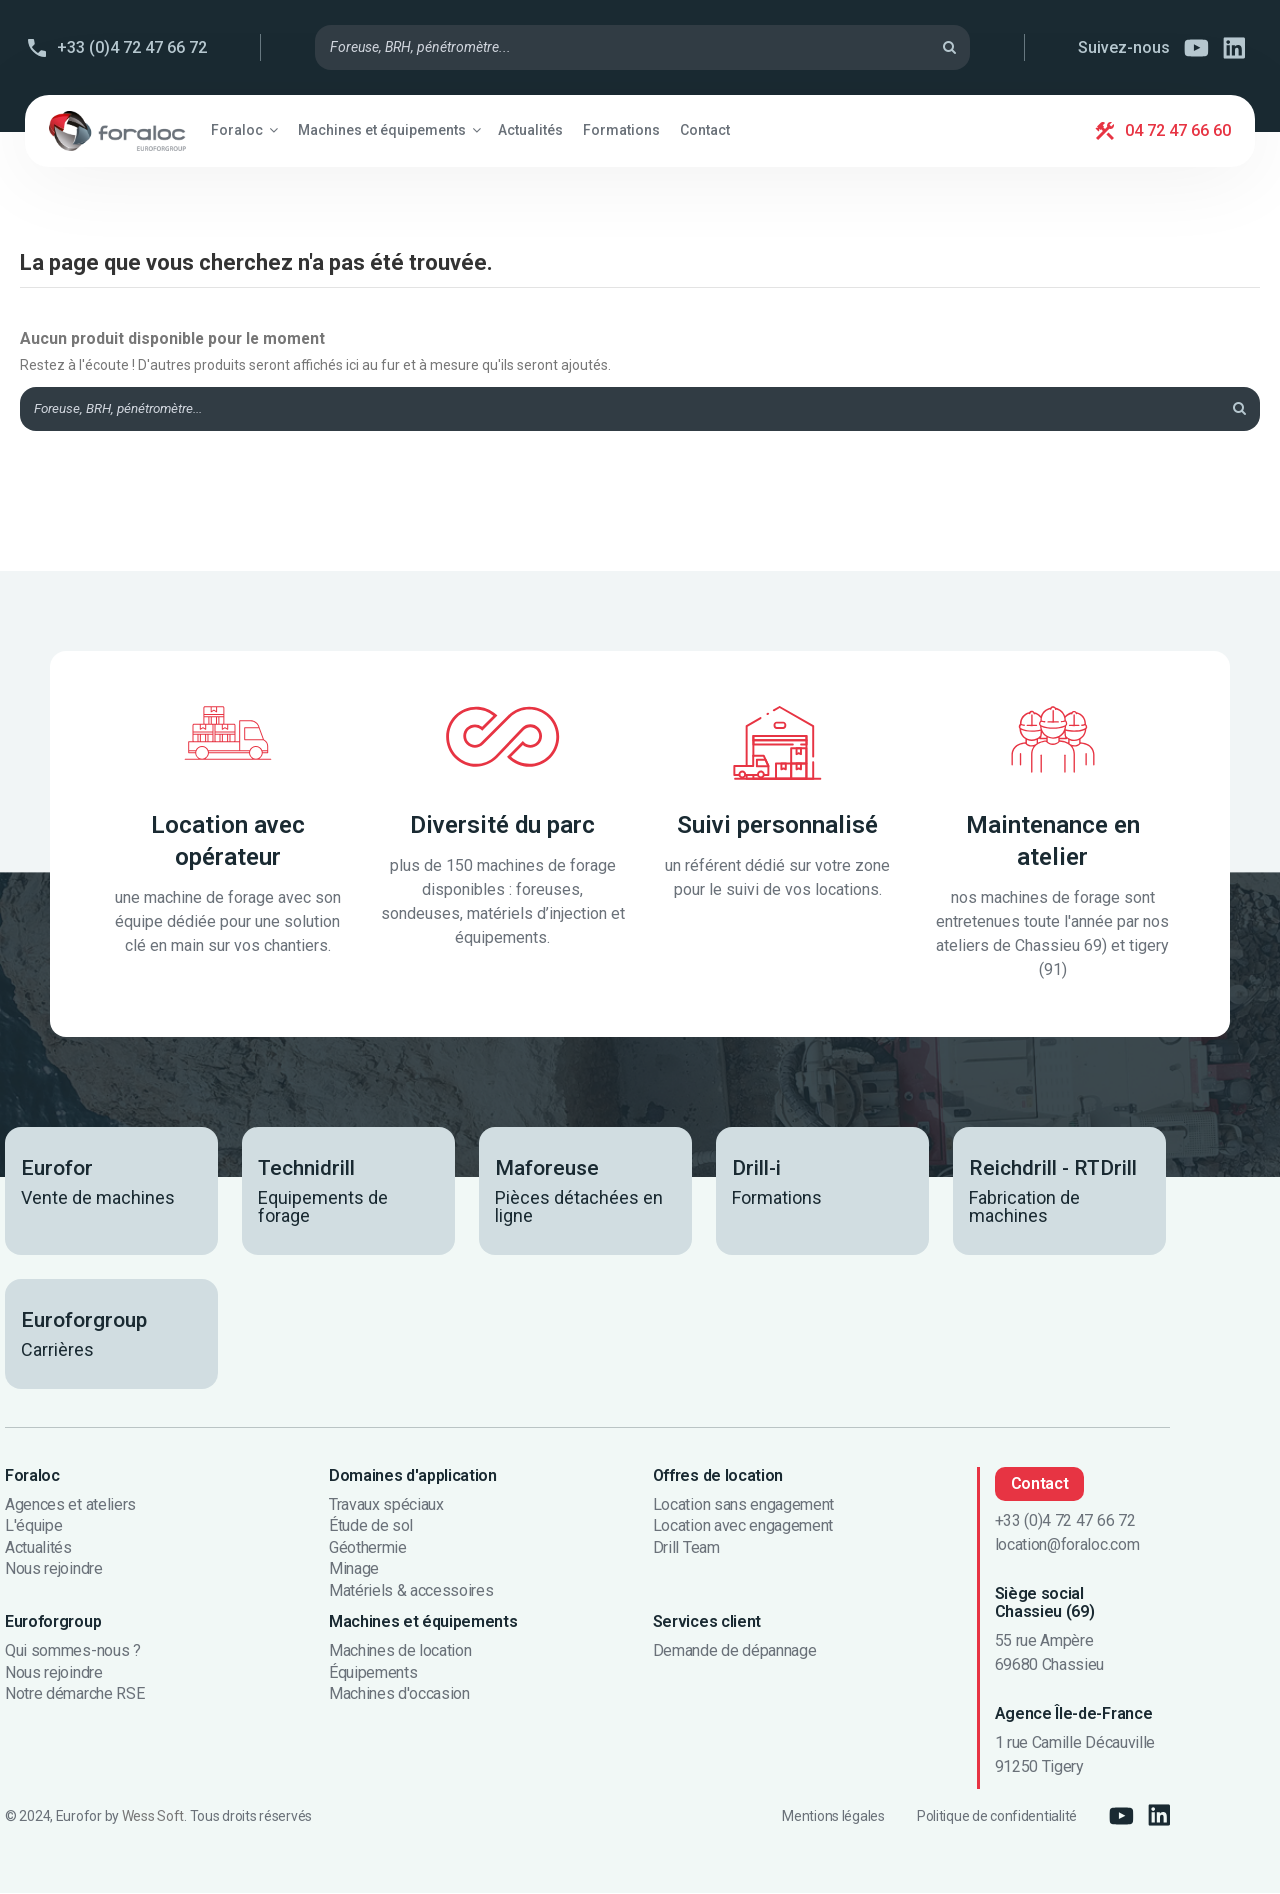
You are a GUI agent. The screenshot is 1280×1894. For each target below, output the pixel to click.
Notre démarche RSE (74, 1696)
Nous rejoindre (54, 1571)
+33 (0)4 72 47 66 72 (132, 47)
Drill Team (686, 1549)
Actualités (38, 1549)
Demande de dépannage (735, 1653)
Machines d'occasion (399, 1696)
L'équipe (33, 1528)
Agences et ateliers (70, 1506)
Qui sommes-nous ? (73, 1653)
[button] (244, 130)
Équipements (373, 1674)
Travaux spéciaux (386, 1506)
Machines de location (400, 1653)
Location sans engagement (743, 1506)
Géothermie (368, 1549)
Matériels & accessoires (411, 1593)
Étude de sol (371, 1528)
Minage (354, 1571)
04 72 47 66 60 (1178, 130)
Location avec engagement (743, 1528)
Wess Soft (153, 1817)
